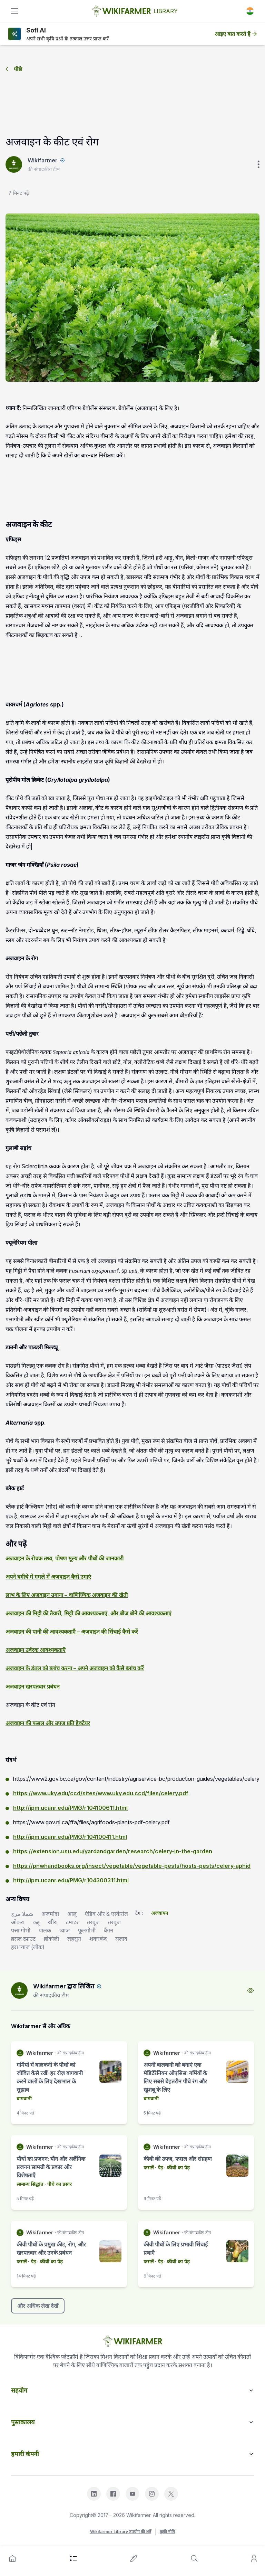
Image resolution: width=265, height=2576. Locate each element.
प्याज (64, 1930)
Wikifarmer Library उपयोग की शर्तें (120, 2531)
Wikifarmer (43, 160)
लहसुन (74, 1938)
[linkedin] (94, 2494)
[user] (254, 2558)
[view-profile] (250, 1990)
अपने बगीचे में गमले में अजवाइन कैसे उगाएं (48, 1576)
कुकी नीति (167, 2531)
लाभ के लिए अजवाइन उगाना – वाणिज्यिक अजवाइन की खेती (67, 1594)
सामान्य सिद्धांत (30, 2184)
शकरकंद (98, 1938)
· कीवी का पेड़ (176, 2167)
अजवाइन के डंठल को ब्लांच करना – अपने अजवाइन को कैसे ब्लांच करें (75, 1668)
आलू (72, 1913)
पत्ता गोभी (20, 1930)
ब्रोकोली (51, 1938)
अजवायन (159, 1913)
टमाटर (72, 1922)
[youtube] (132, 2494)
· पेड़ (158, 2167)
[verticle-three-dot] (258, 164)
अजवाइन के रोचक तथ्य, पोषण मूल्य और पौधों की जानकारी (65, 1558)
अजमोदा (50, 1913)
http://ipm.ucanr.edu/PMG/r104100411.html (70, 1836)
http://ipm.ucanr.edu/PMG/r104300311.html (71, 1880)
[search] (194, 2558)
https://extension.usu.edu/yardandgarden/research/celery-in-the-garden (112, 1851)
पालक (45, 1930)
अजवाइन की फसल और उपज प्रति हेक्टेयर (48, 1723)
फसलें (149, 2167)
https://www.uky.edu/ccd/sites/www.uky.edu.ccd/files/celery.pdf (100, 1793)
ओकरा (17, 1922)
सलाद (121, 1938)
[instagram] (152, 2494)
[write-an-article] (133, 2558)
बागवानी (24, 2098)
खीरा (53, 1922)
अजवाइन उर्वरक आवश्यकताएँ (36, 1649)
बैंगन (108, 1930)
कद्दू (36, 1922)
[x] (171, 2494)
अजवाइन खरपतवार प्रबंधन (33, 1686)
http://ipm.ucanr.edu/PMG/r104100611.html (70, 1807)
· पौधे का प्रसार (57, 2184)
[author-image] (19, 1990)
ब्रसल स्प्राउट (23, 1938)
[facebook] (113, 2494)
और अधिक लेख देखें (37, 2305)
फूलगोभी (87, 1930)
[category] (73, 2558)
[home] (12, 2558)
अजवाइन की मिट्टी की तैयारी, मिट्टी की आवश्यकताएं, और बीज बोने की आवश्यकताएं (88, 1613)
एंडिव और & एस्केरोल (106, 1913)
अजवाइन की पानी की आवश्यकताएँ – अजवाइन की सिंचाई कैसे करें (72, 1631)
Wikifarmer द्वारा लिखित (63, 1986)
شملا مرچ (22, 1913)
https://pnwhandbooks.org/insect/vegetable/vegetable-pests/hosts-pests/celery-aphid (132, 1865)
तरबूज (93, 1922)
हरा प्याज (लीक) (28, 1946)
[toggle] (14, 11)
